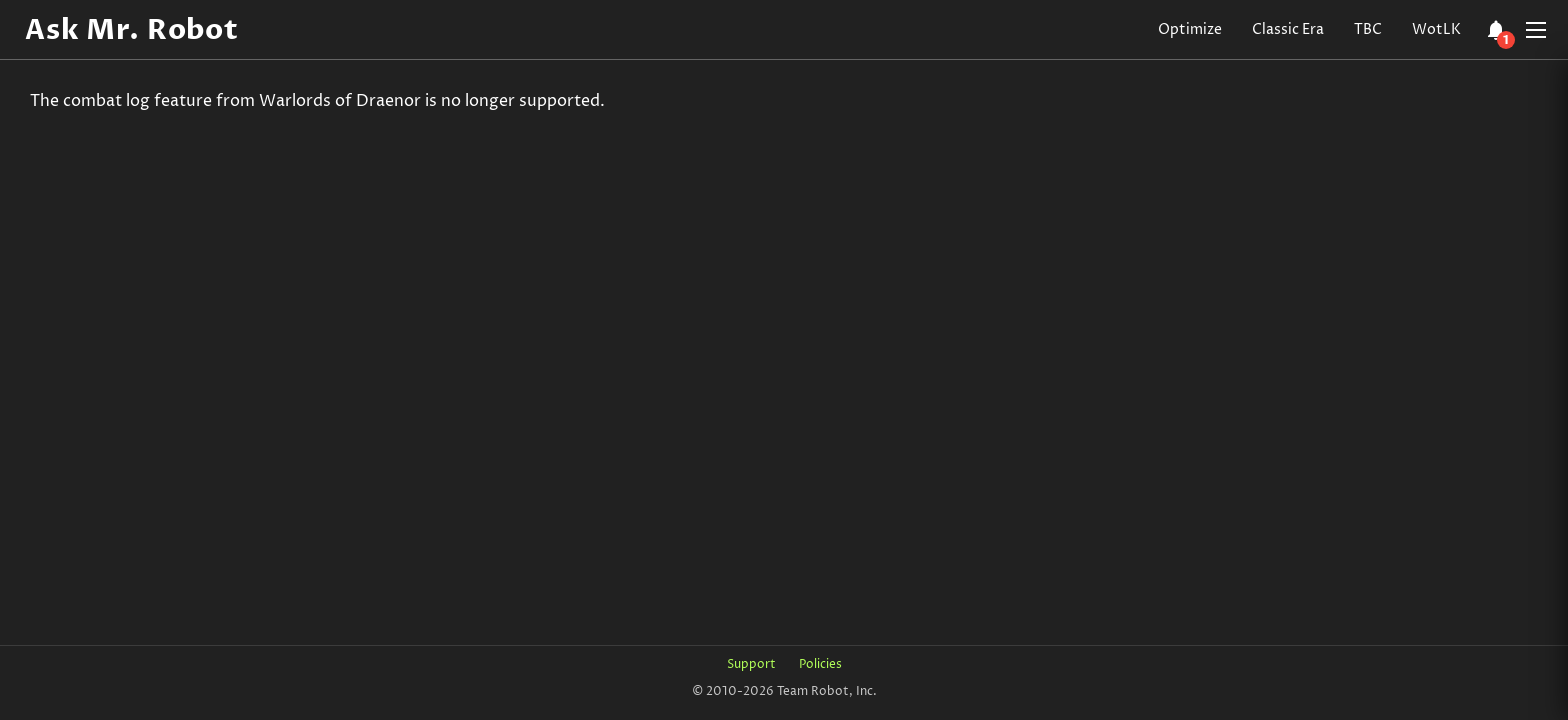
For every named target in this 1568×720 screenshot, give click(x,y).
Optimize (1190, 29)
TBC (1368, 29)
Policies (820, 664)
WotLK (1436, 29)
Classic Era (1288, 29)
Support (751, 664)
